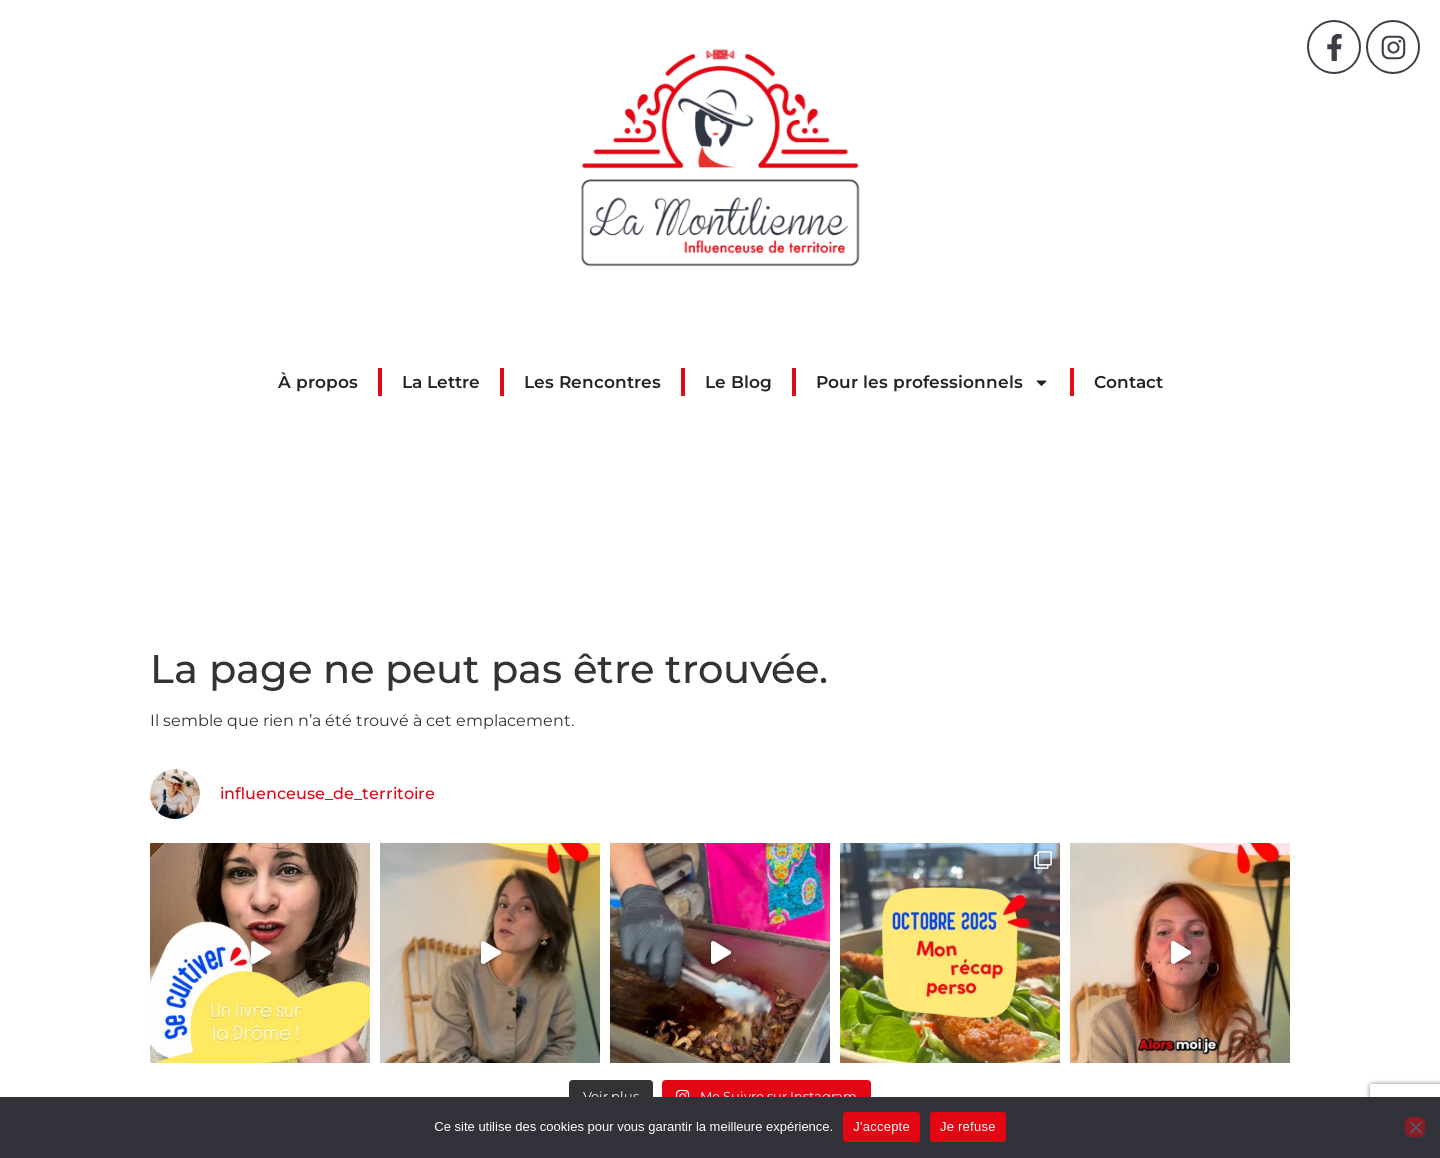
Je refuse (968, 1126)
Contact (1128, 382)
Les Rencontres (592, 382)
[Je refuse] (1415, 1127)
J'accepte (881, 1126)
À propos (318, 382)
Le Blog (738, 382)
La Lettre (441, 382)
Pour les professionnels (933, 382)
